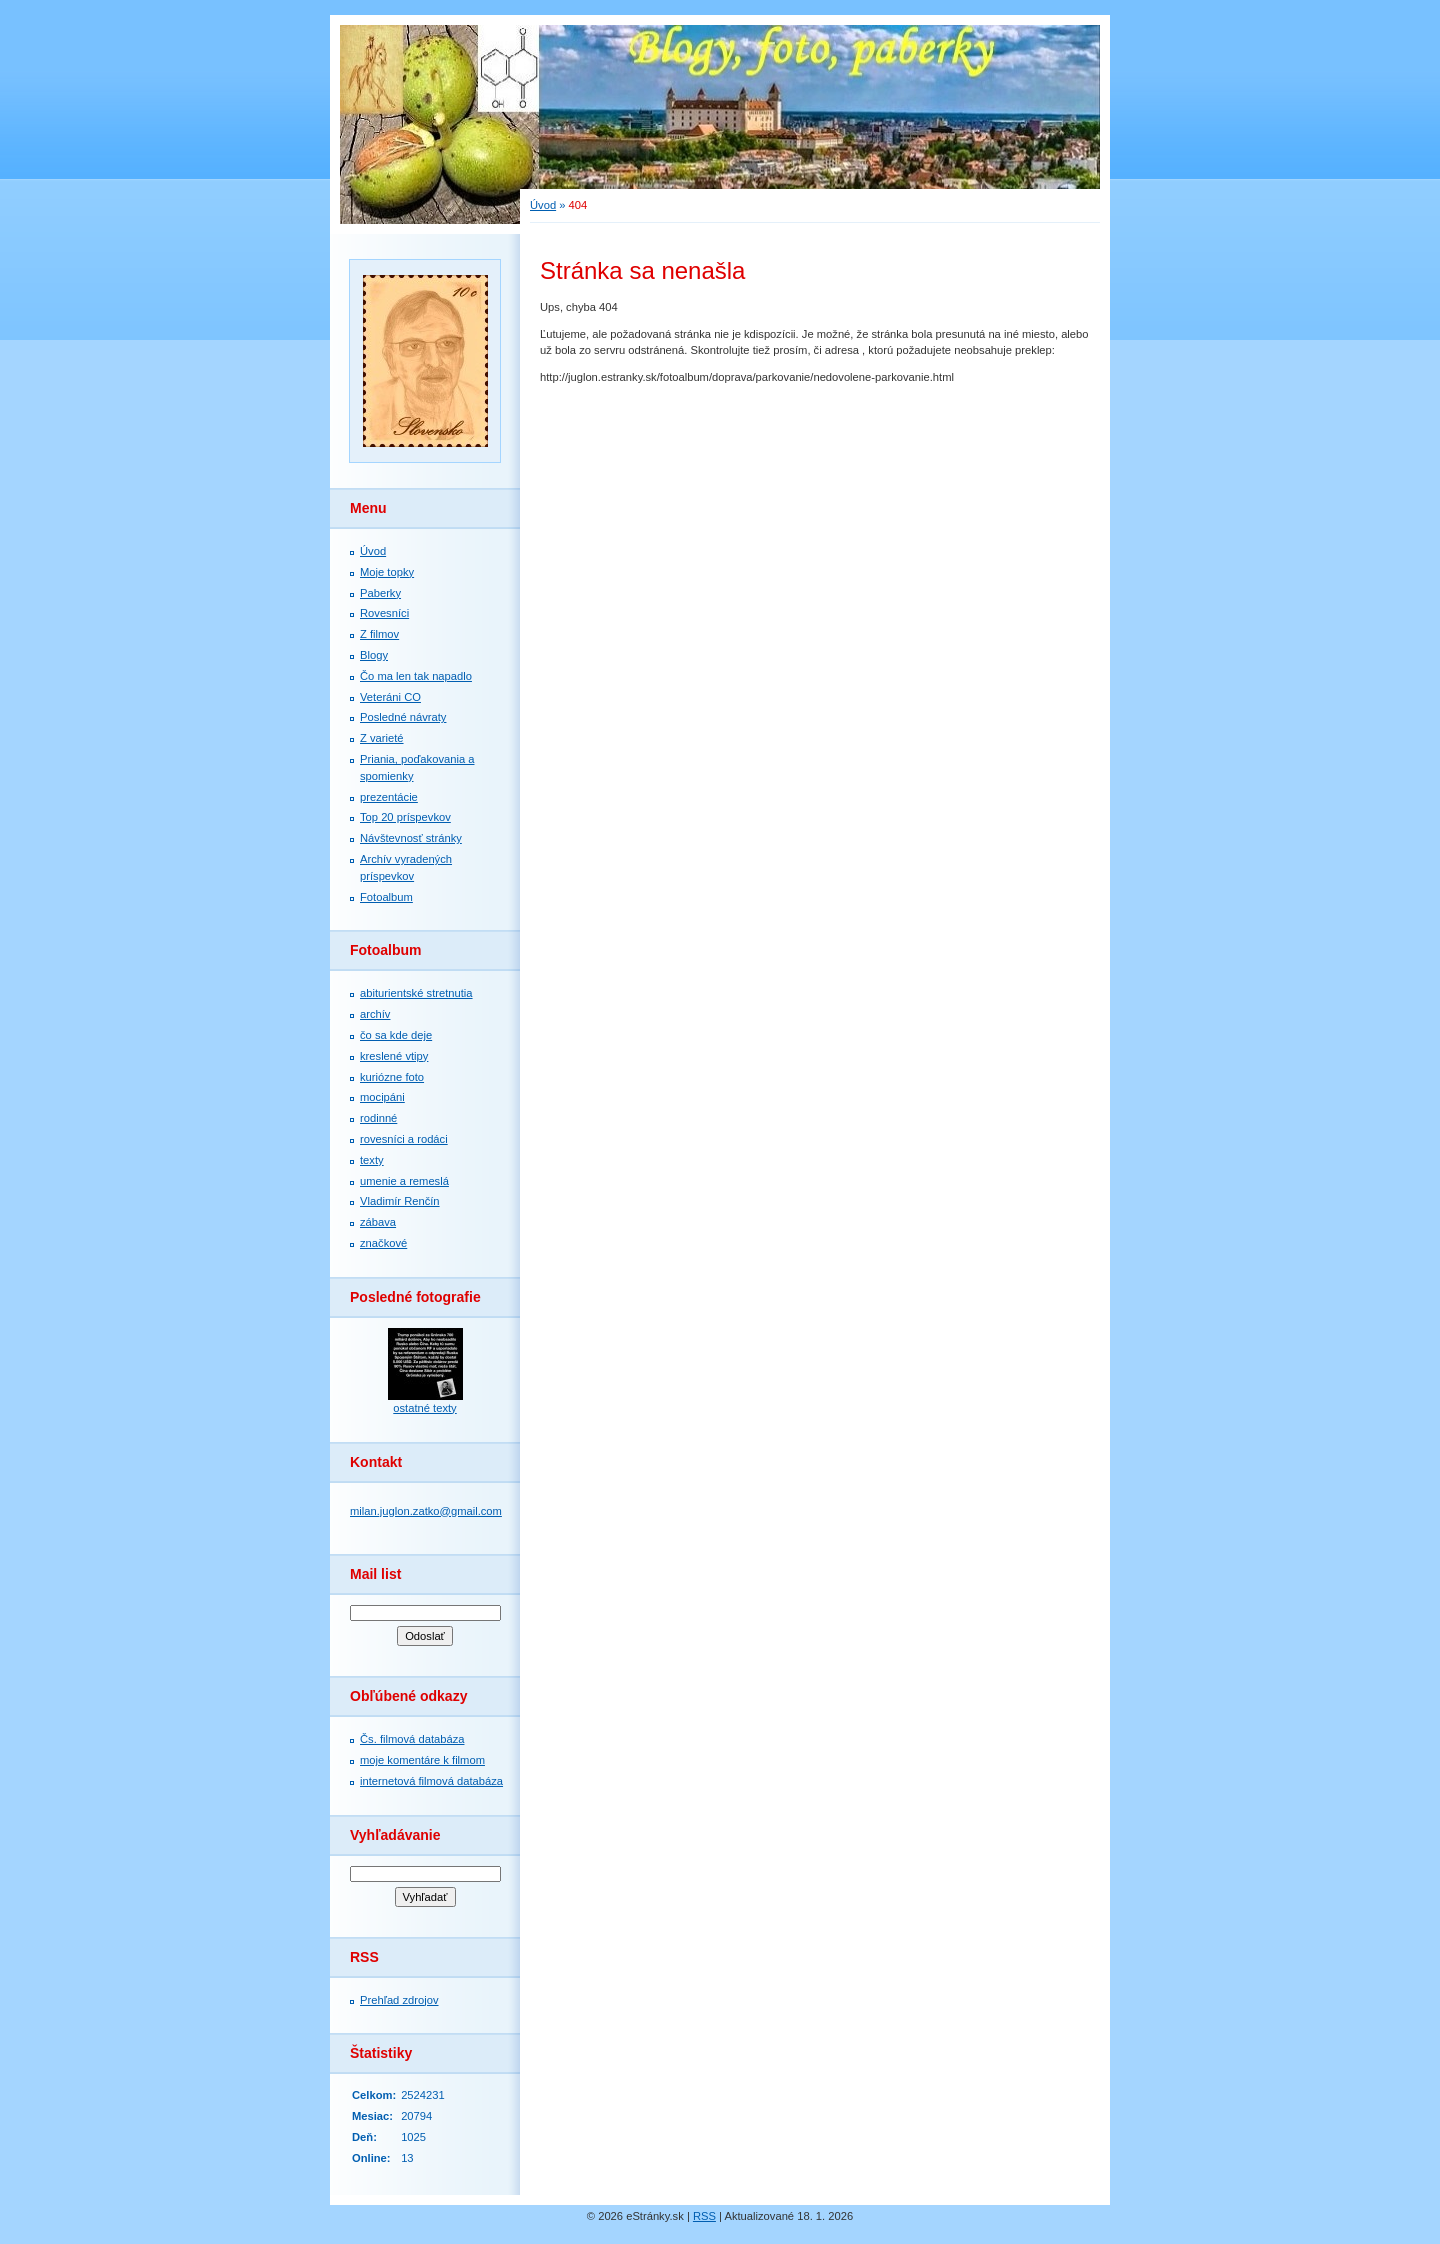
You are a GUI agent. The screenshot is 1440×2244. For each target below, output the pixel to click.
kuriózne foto (392, 1077)
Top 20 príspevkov (405, 817)
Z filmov (379, 634)
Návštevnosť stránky (411, 838)
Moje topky (387, 572)
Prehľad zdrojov (399, 2000)
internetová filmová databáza (431, 1781)
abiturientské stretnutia (416, 993)
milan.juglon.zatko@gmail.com (426, 1511)
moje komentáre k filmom (422, 1760)
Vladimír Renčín (400, 1201)
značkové (383, 1243)
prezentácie (389, 797)
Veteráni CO (390, 697)
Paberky (380, 593)
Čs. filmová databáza (412, 1739)
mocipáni (382, 1097)
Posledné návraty (403, 717)
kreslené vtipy (394, 1056)
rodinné (378, 1118)
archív (375, 1014)
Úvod (373, 551)
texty (372, 1160)
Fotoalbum (386, 897)
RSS (704, 2216)
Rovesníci (384, 613)
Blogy (374, 655)
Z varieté (382, 738)
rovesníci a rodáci (404, 1139)
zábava (378, 1222)
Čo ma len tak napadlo (416, 676)
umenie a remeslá (404, 1181)
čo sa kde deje (396, 1035)
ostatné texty (424, 1408)
